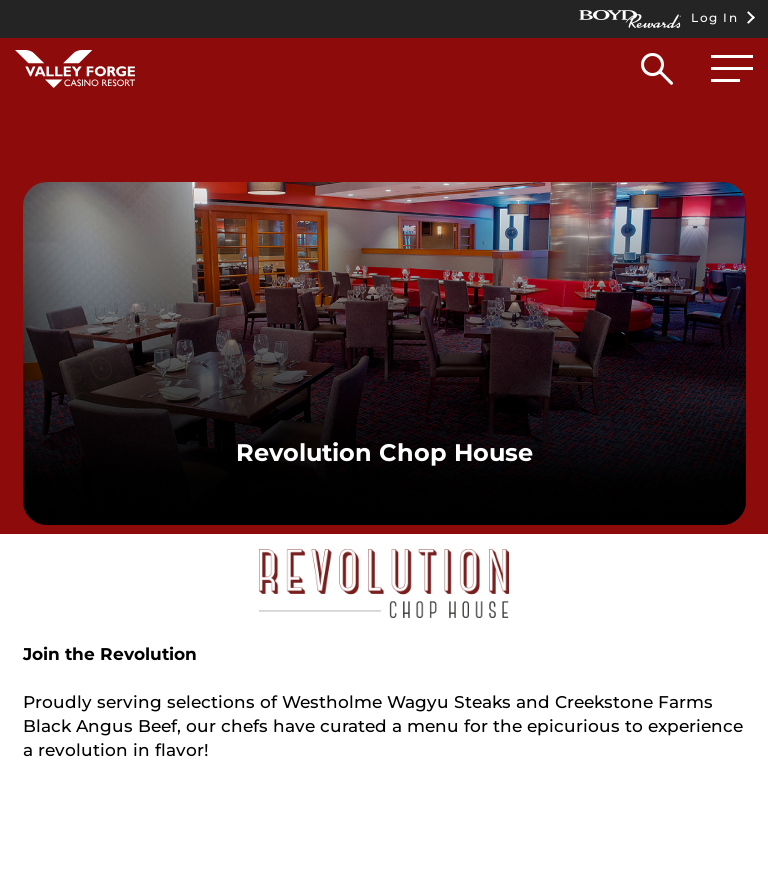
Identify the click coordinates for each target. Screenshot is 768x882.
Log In (658, 19)
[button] (657, 73)
